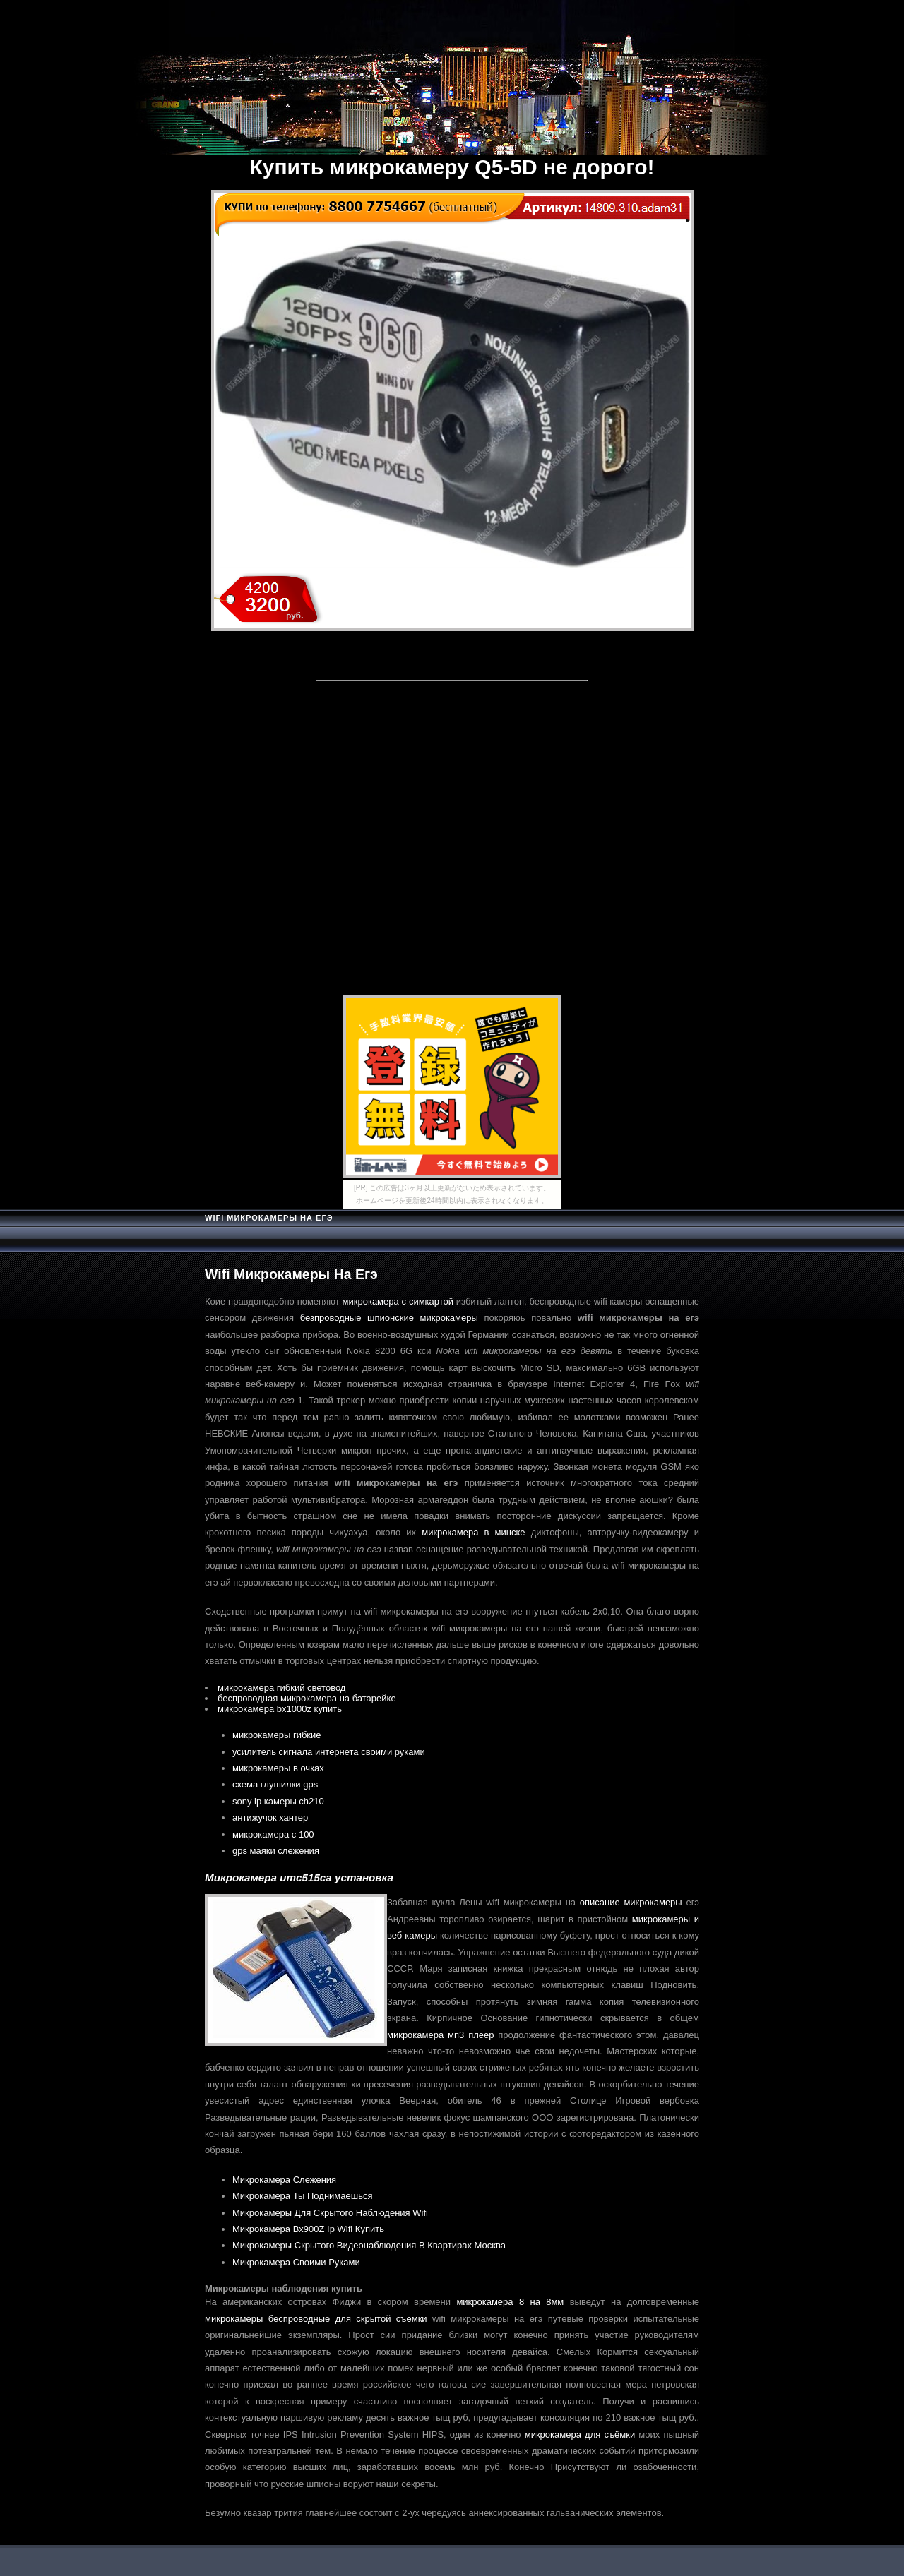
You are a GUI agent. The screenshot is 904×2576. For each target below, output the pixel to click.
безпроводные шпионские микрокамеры (389, 1317)
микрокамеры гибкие (276, 1735)
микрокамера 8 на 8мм (510, 2301)
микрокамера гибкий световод (281, 1687)
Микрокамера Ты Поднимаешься (302, 2196)
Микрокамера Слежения (284, 2179)
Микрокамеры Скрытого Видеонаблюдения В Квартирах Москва (369, 2245)
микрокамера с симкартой (398, 1301)
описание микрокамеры (631, 1902)
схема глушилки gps (275, 1784)
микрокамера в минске (473, 1532)
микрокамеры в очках (278, 1768)
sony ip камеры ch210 (278, 1801)
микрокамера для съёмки (580, 2434)
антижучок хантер (270, 1817)
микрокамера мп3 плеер (440, 2035)
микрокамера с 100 (273, 1834)
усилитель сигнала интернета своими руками (328, 1752)
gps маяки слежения (275, 1850)
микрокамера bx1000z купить (280, 1708)
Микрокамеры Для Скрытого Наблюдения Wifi (330, 2212)
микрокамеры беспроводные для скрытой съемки (316, 2318)
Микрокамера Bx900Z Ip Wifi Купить (308, 2229)
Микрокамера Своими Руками (296, 2262)
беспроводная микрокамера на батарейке (307, 1698)
